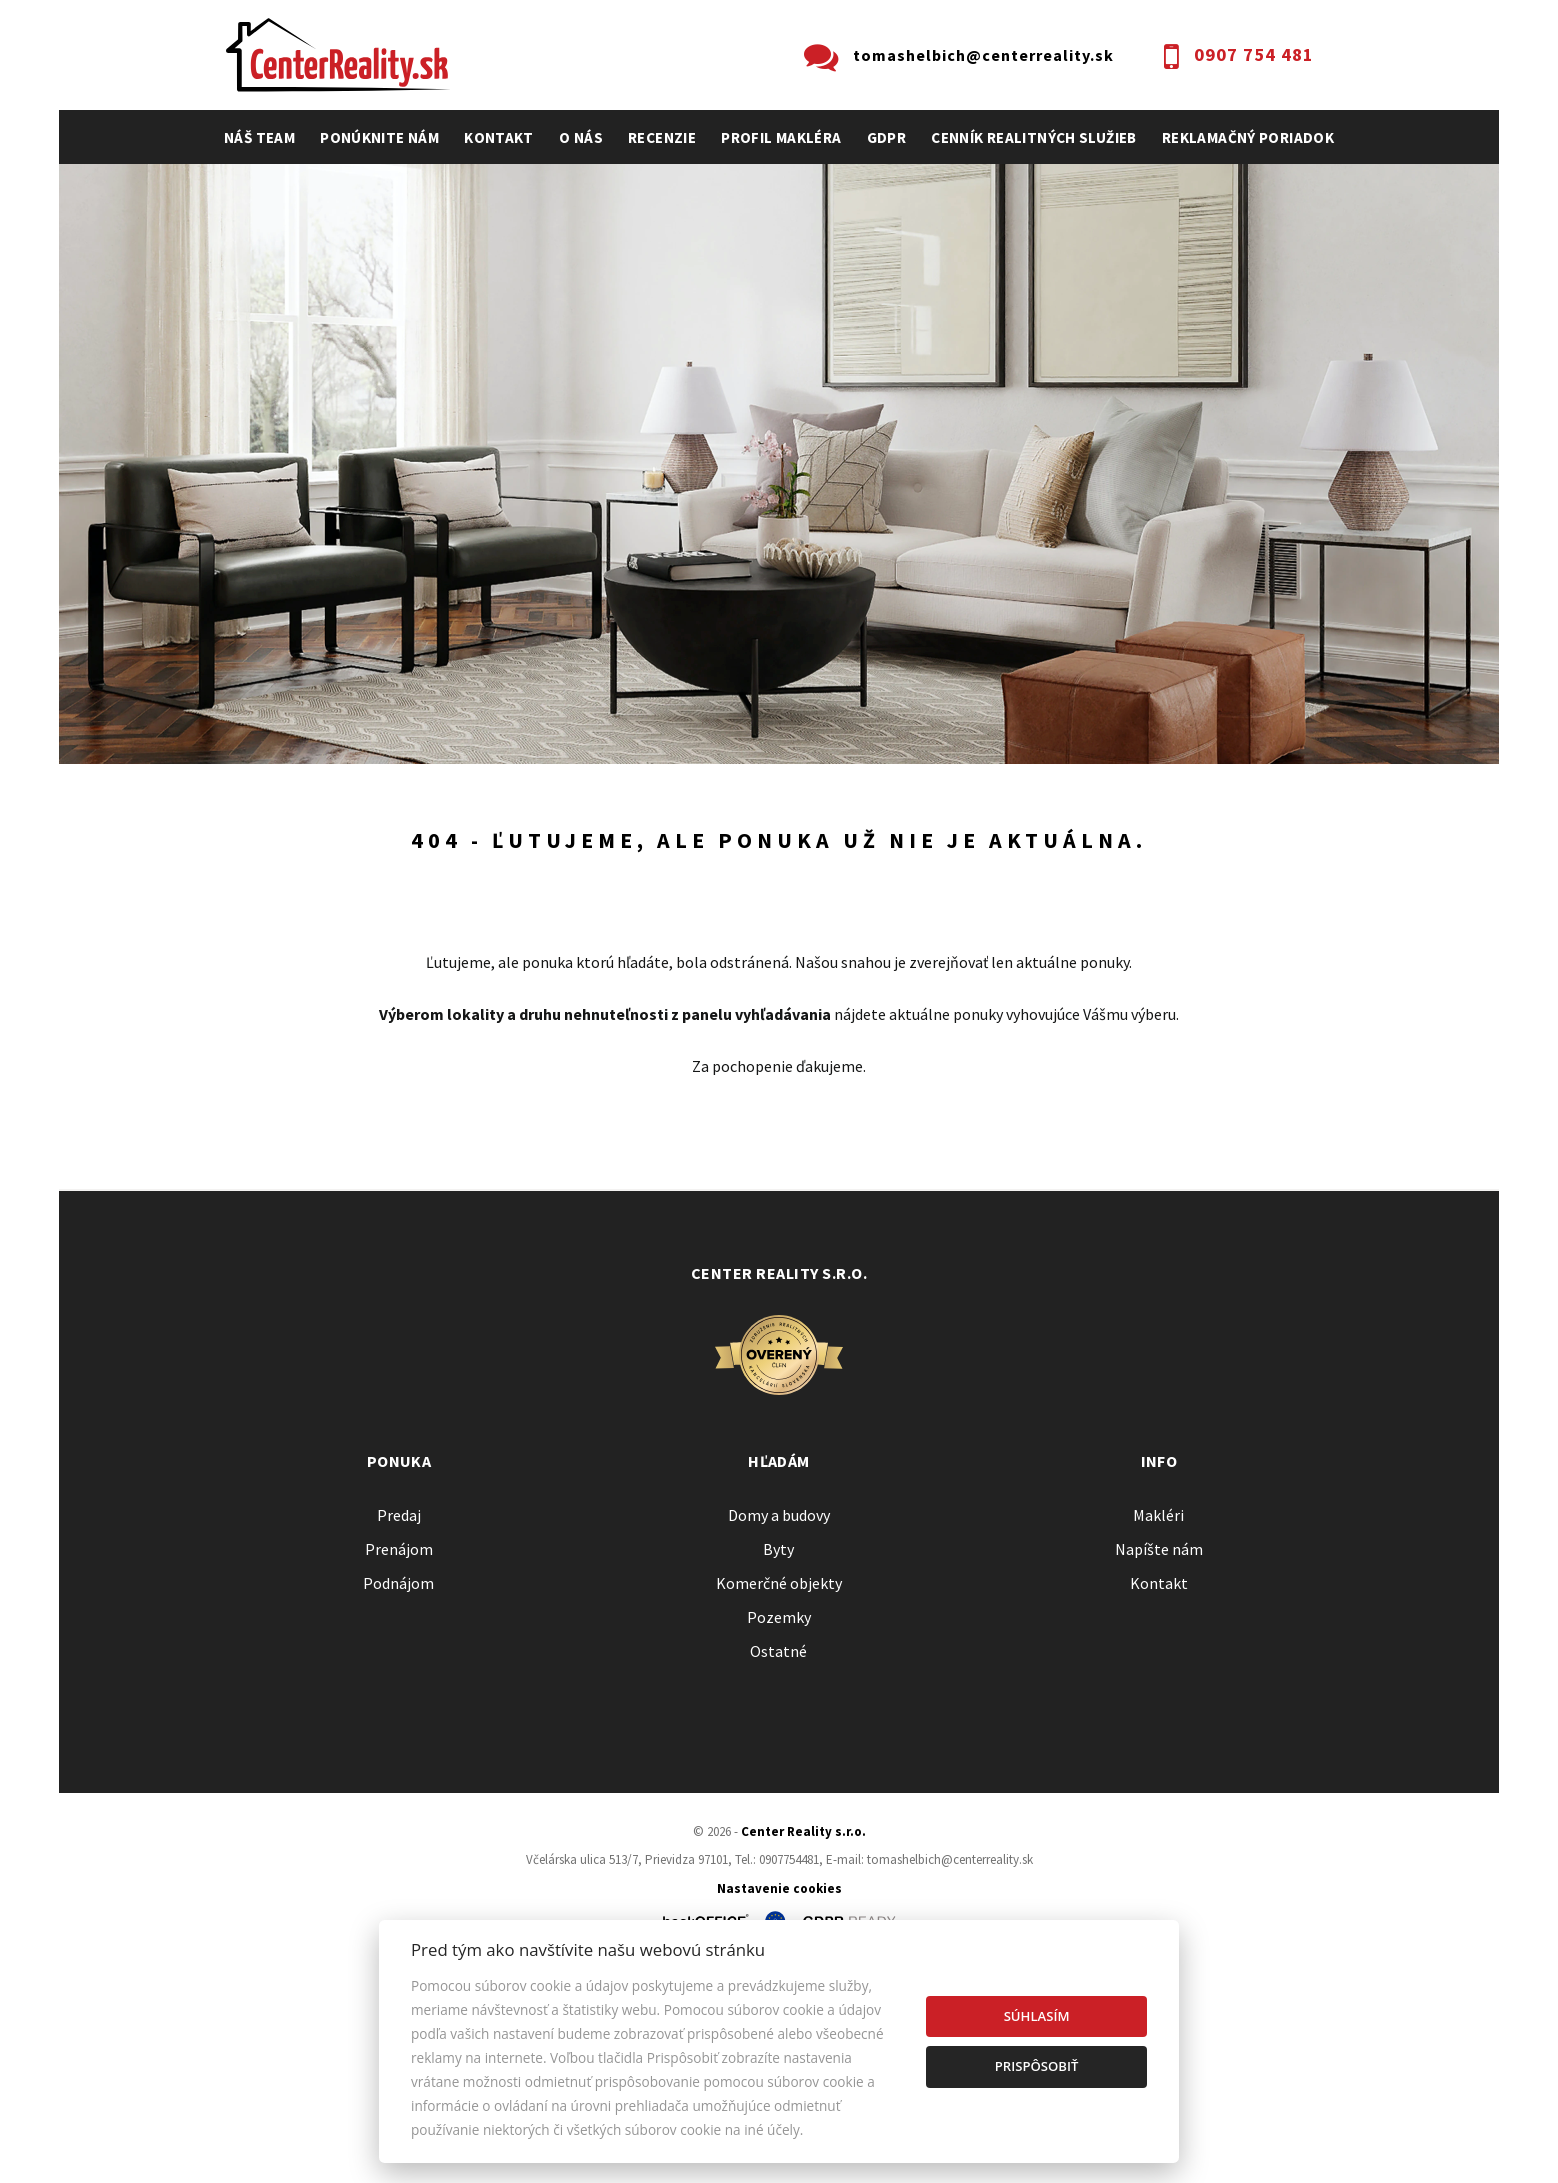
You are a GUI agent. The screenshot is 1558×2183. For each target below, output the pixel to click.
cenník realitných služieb (1034, 137)
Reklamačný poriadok (1248, 137)
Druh (526, 806)
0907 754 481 (1254, 54)
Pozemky (779, 1832)
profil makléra (781, 137)
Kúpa (525, 914)
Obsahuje (828, 806)
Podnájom (643, 914)
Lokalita (254, 806)
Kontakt (499, 137)
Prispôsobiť (1037, 2066)
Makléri (1158, 1730)
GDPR (887, 137)
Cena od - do (1124, 806)
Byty (778, 1764)
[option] (779, 464)
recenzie (662, 137)
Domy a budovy (779, 1730)
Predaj (287, 914)
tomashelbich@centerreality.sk (983, 55)
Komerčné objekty (779, 1798)
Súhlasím (1037, 2016)
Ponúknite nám (379, 137)
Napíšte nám (1159, 1764)
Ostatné (778, 1866)
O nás (581, 137)
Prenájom (410, 914)
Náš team (259, 137)
